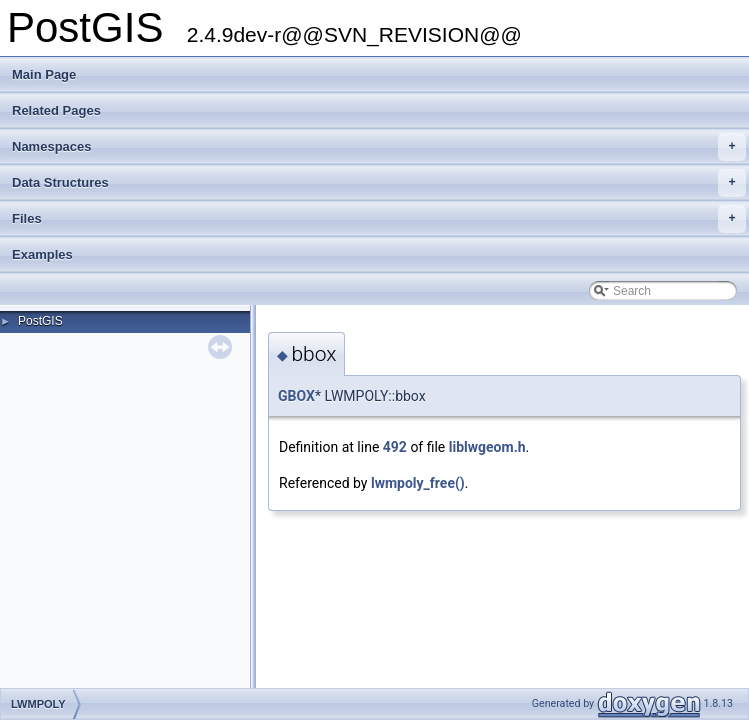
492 (395, 447)
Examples (42, 254)
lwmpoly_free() (418, 483)
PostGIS (40, 321)
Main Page (44, 74)
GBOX (296, 396)
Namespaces (379, 147)
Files (379, 219)
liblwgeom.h (487, 447)
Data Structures (379, 183)
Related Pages (56, 110)
